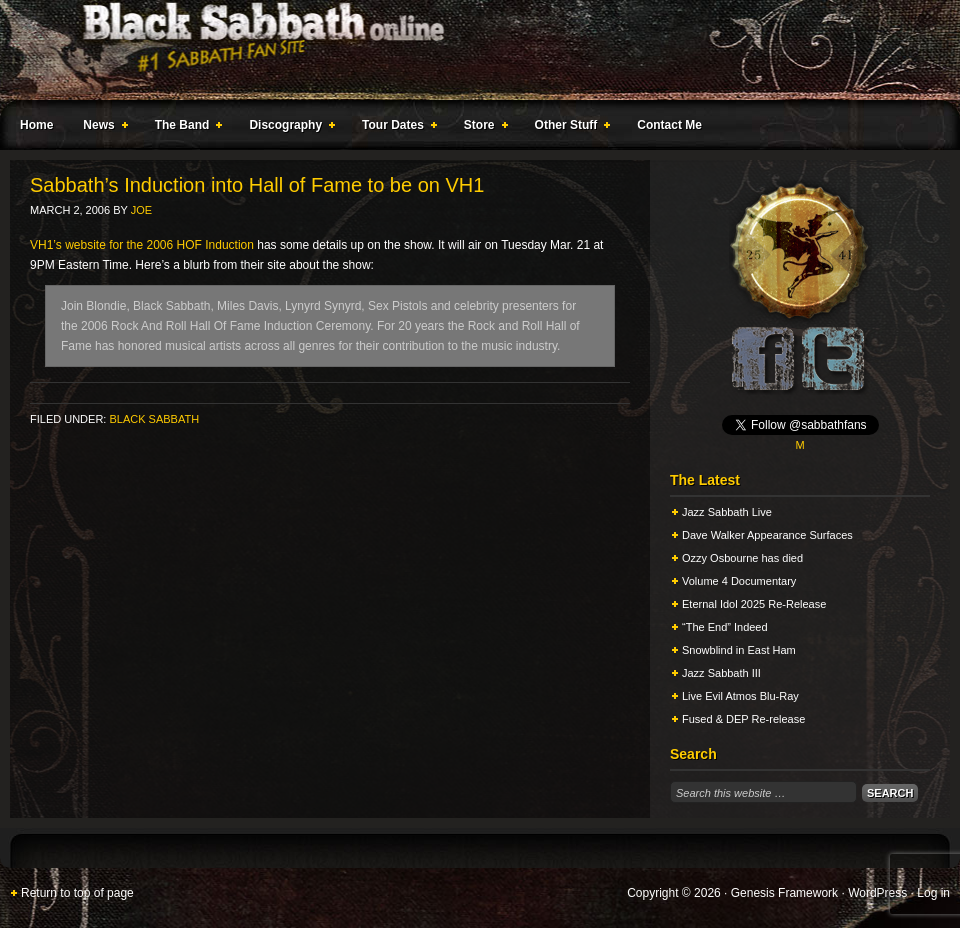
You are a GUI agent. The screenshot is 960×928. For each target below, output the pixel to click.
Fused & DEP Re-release (743, 719)
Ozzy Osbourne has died (742, 558)
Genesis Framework (784, 893)
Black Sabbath (154, 419)
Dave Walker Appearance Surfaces (767, 535)
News (101, 128)
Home (36, 125)
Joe (141, 210)
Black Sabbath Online (470, 50)
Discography (288, 128)
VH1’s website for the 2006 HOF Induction (142, 245)
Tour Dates (395, 128)
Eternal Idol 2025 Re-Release (754, 604)
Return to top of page (77, 893)
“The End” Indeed (725, 627)
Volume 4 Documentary (739, 581)
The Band (185, 128)
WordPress (877, 893)
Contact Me (669, 125)
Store (482, 128)
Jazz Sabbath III (721, 673)
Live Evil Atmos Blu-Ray (740, 696)
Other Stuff (569, 128)
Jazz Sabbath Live (727, 512)
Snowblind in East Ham (739, 650)
